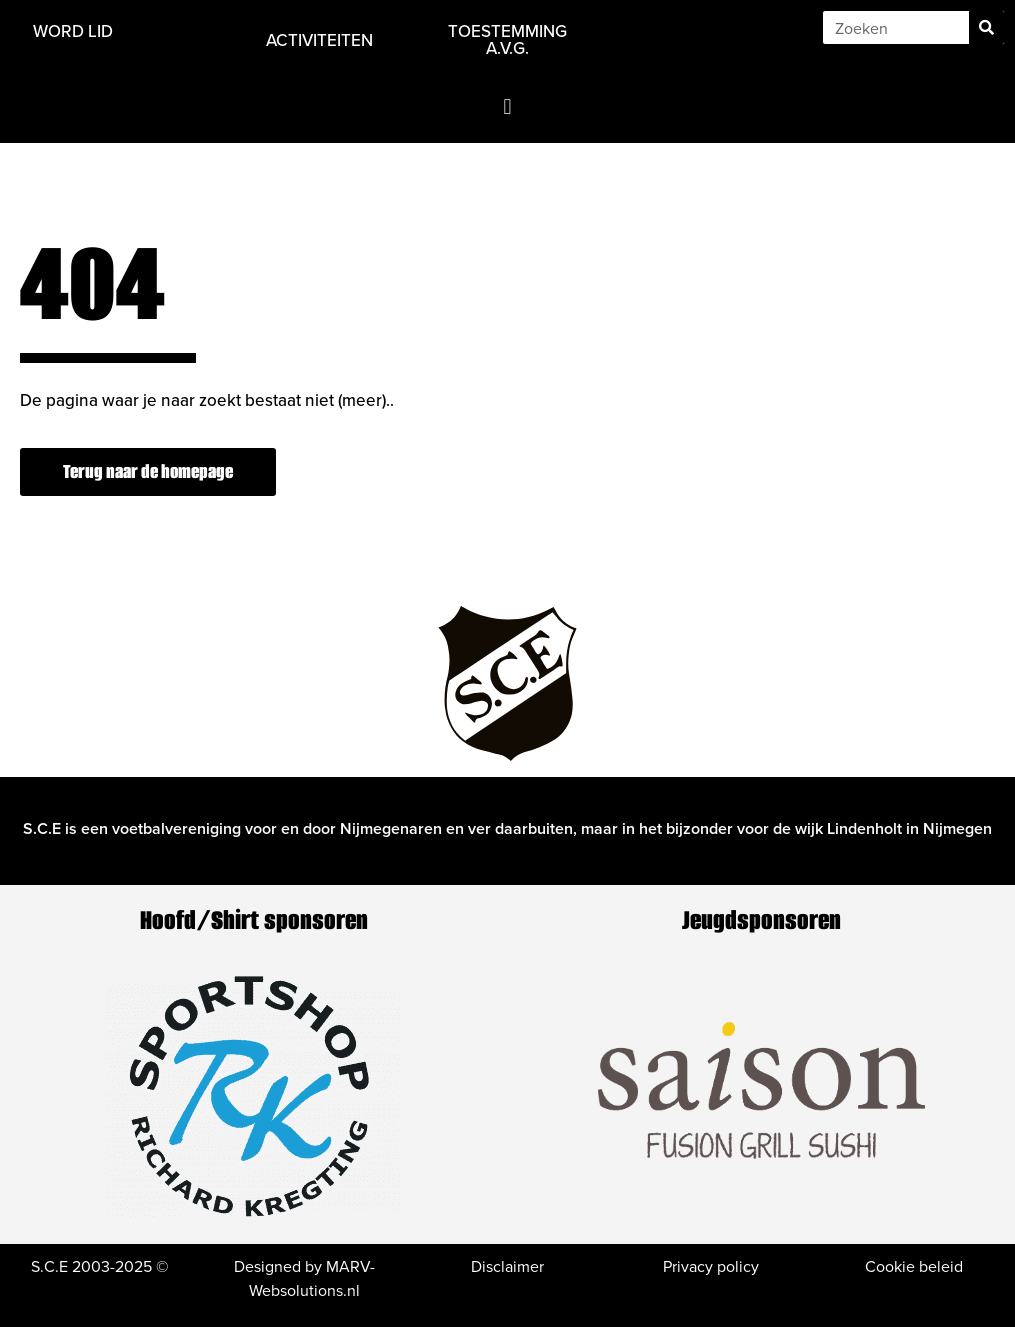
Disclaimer (507, 1266)
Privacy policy (711, 1266)
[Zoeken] (986, 27)
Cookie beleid (914, 1266)
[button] (507, 106)
